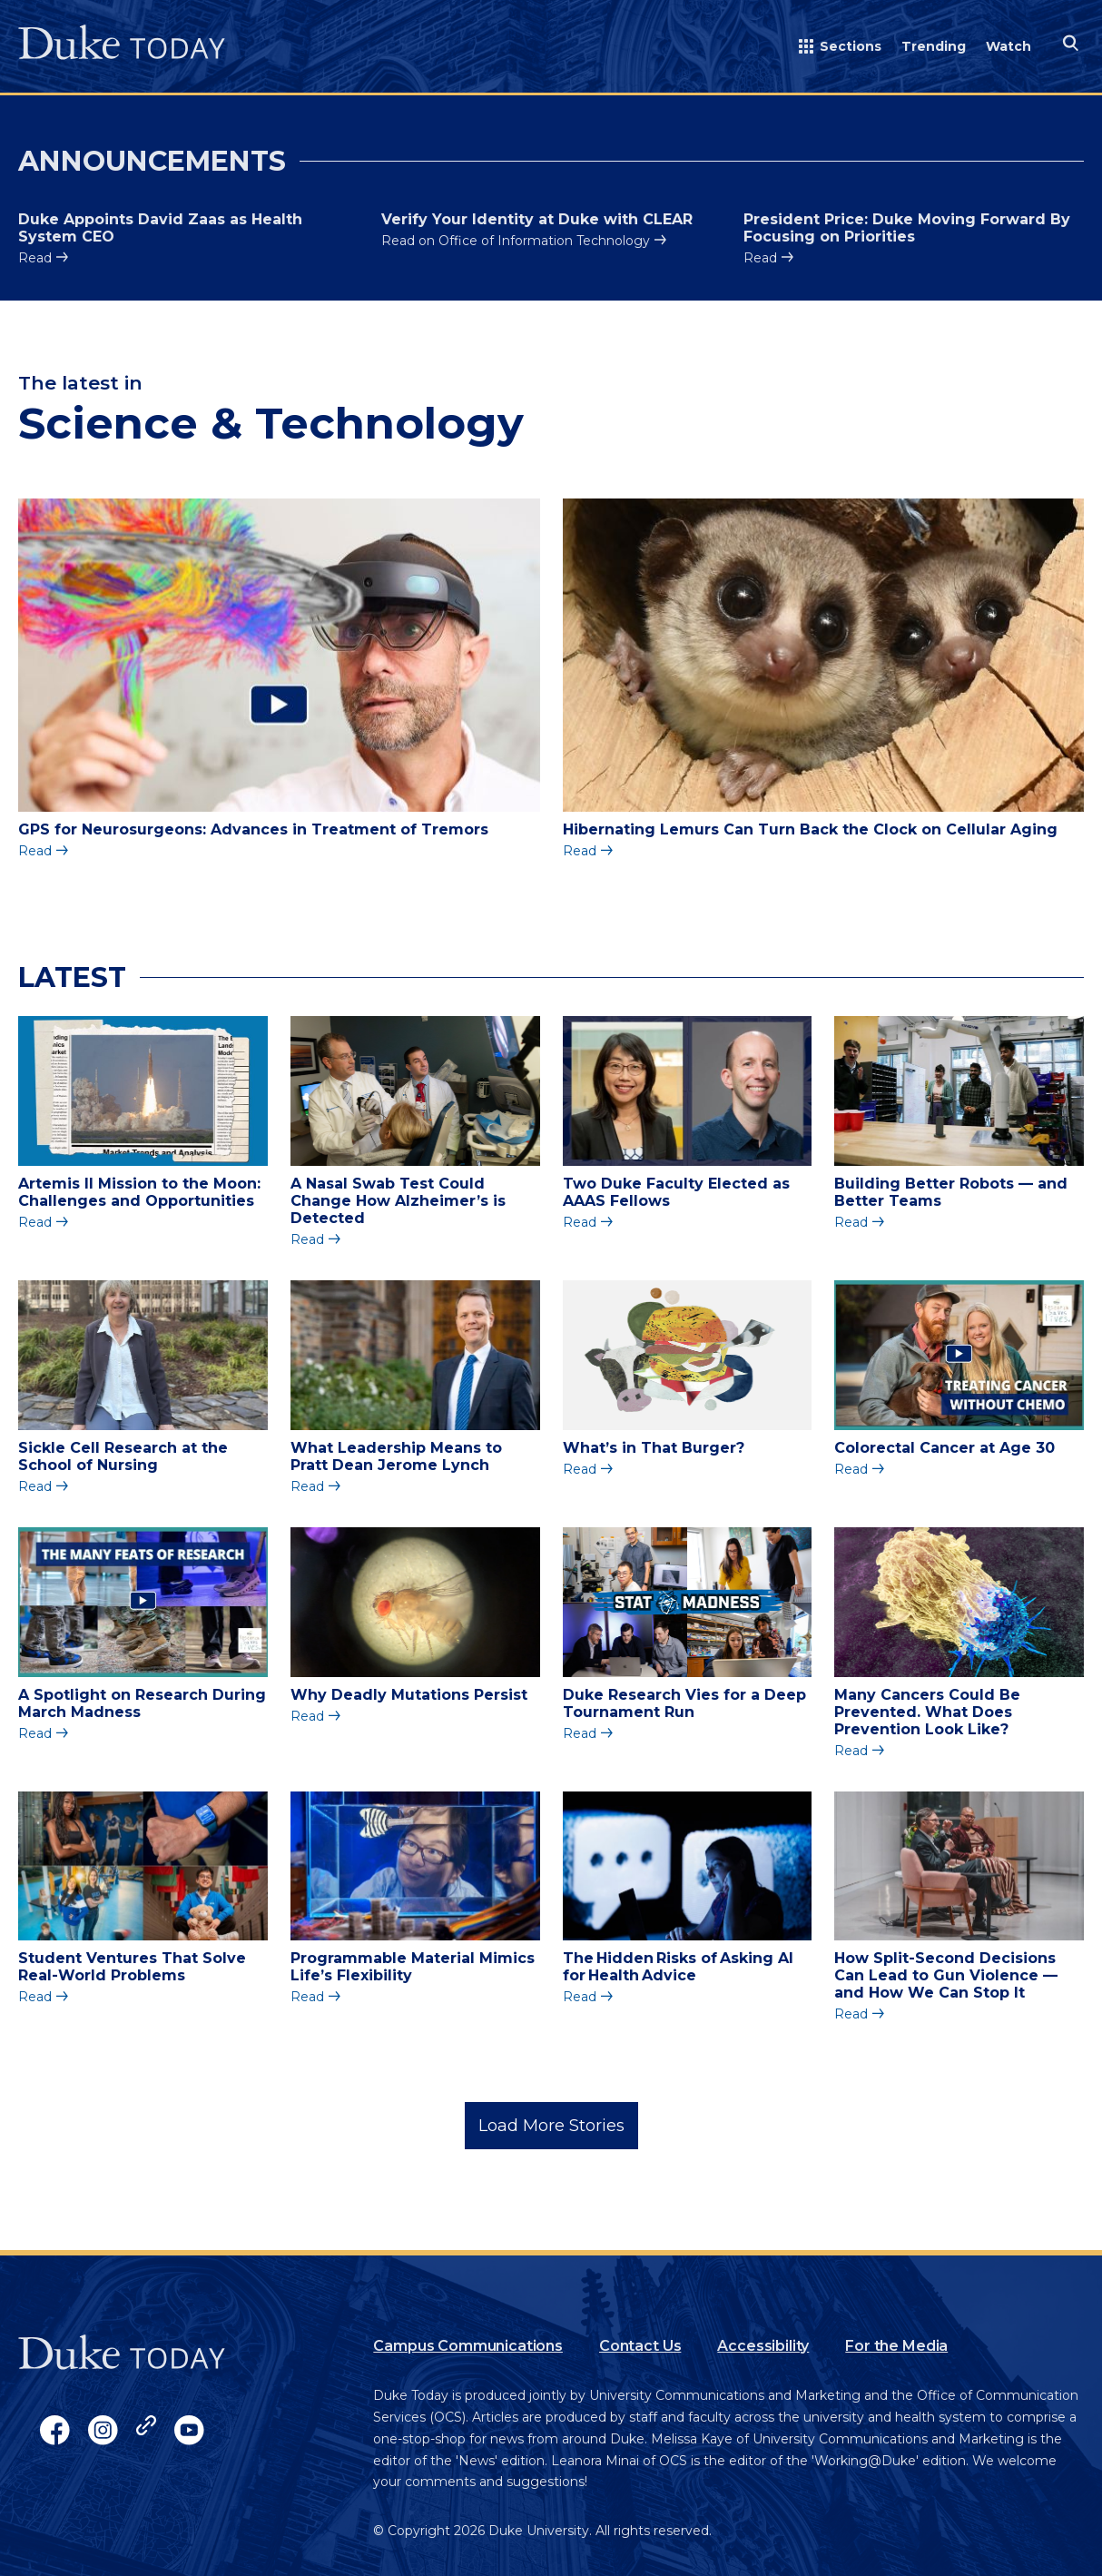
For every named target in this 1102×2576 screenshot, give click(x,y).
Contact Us (640, 2345)
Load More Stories (551, 2126)
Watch (1008, 46)
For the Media (896, 2345)
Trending (933, 46)
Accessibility (763, 2345)
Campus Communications (468, 2345)
